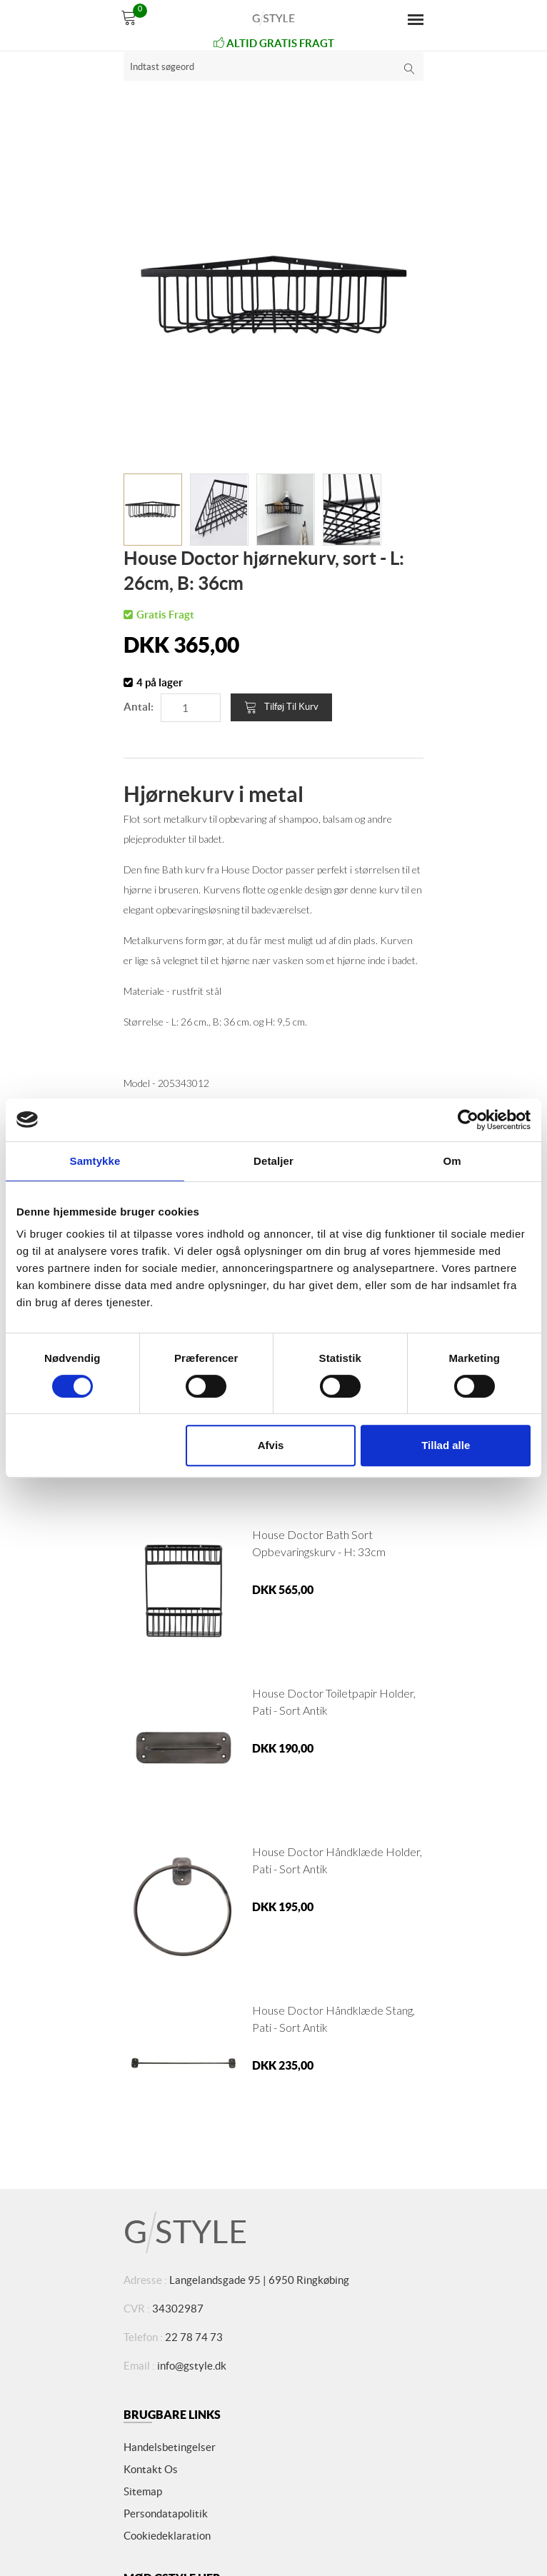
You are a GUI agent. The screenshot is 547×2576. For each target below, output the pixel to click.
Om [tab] (452, 1161)
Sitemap (143, 2491)
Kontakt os (151, 2469)
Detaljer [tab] (273, 1161)
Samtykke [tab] (95, 1161)
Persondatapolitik (166, 2513)
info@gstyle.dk (191, 2366)
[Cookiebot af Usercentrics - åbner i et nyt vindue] (468, 1120)
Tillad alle (445, 1445)
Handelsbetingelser (170, 2447)
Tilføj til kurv (281, 707)
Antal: (139, 707)
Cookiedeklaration (167, 2536)
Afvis (271, 1445)
